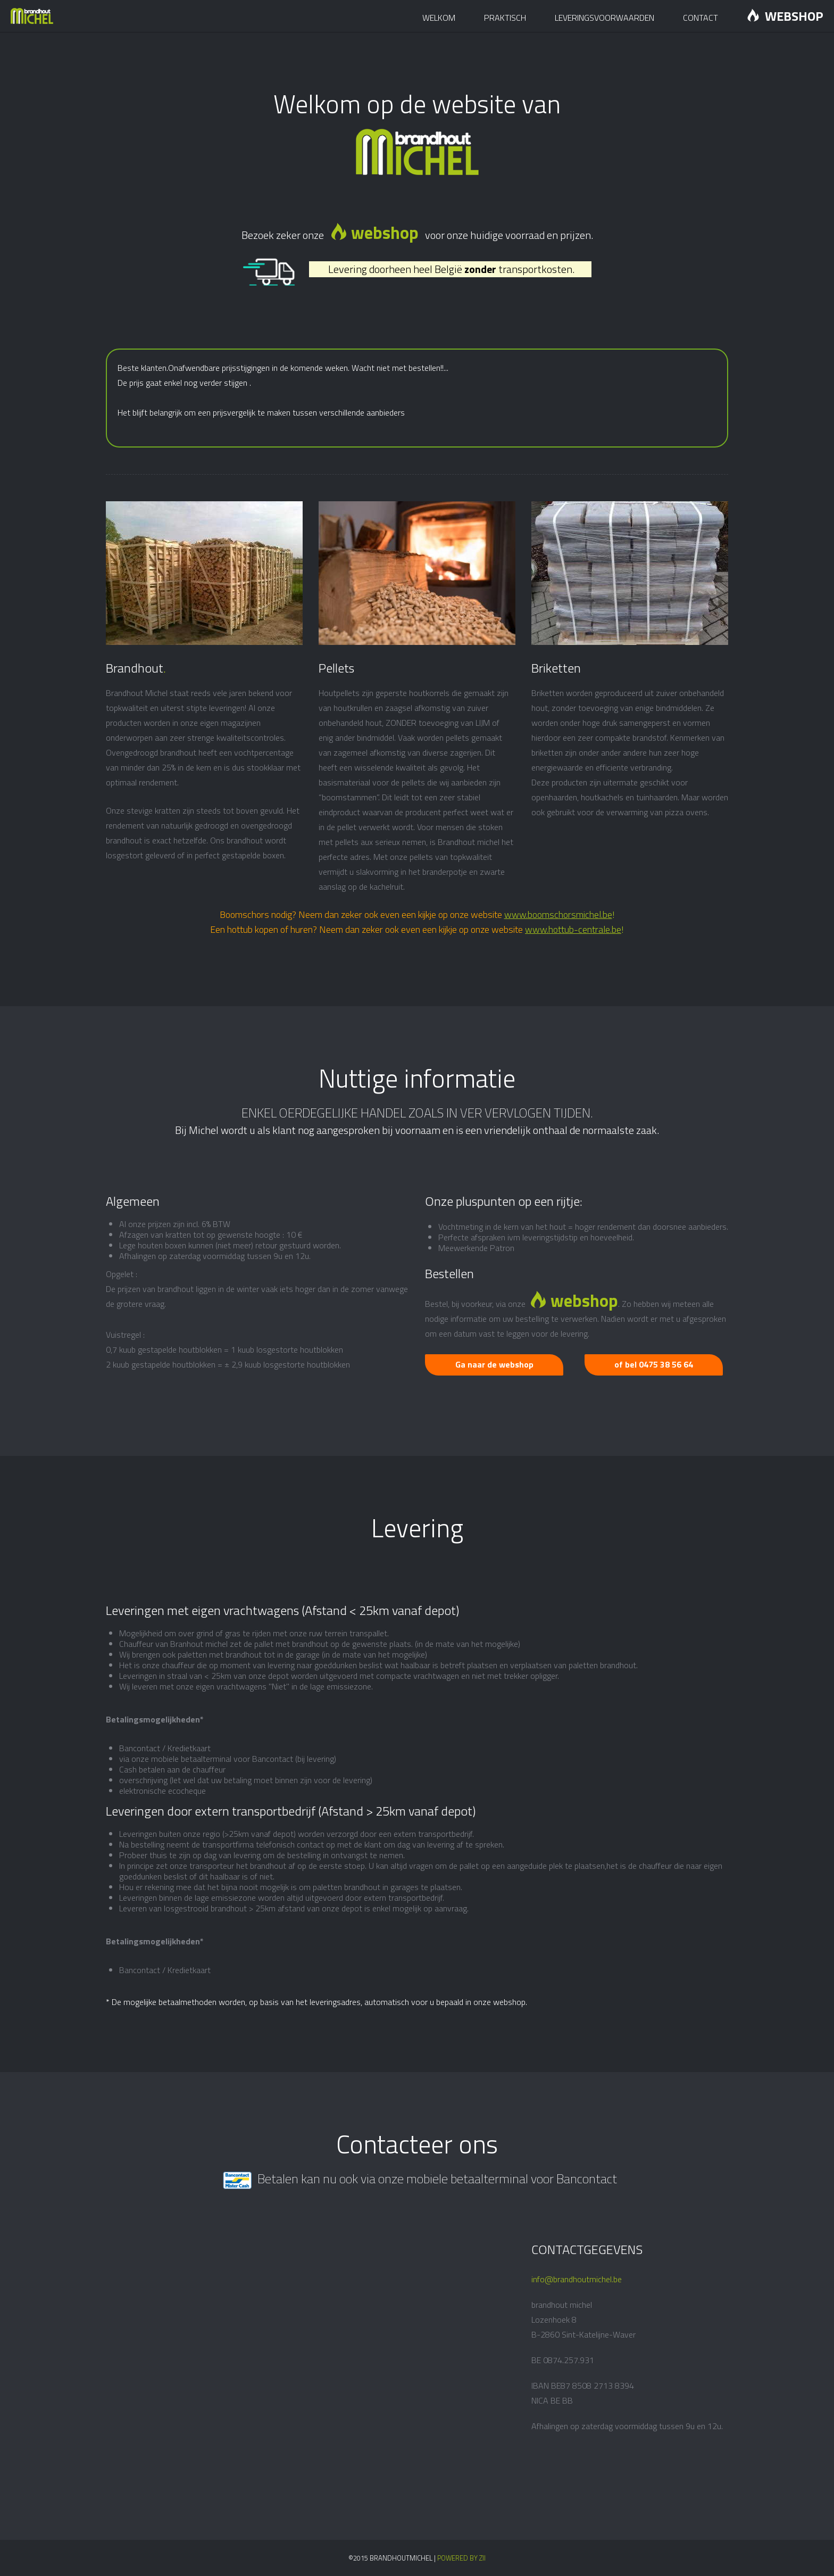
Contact (700, 17)
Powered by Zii (461, 2558)
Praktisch (505, 17)
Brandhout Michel (36, 16)
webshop (374, 232)
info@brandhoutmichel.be (576, 2279)
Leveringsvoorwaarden (604, 17)
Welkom (438, 17)
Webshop (785, 16)
